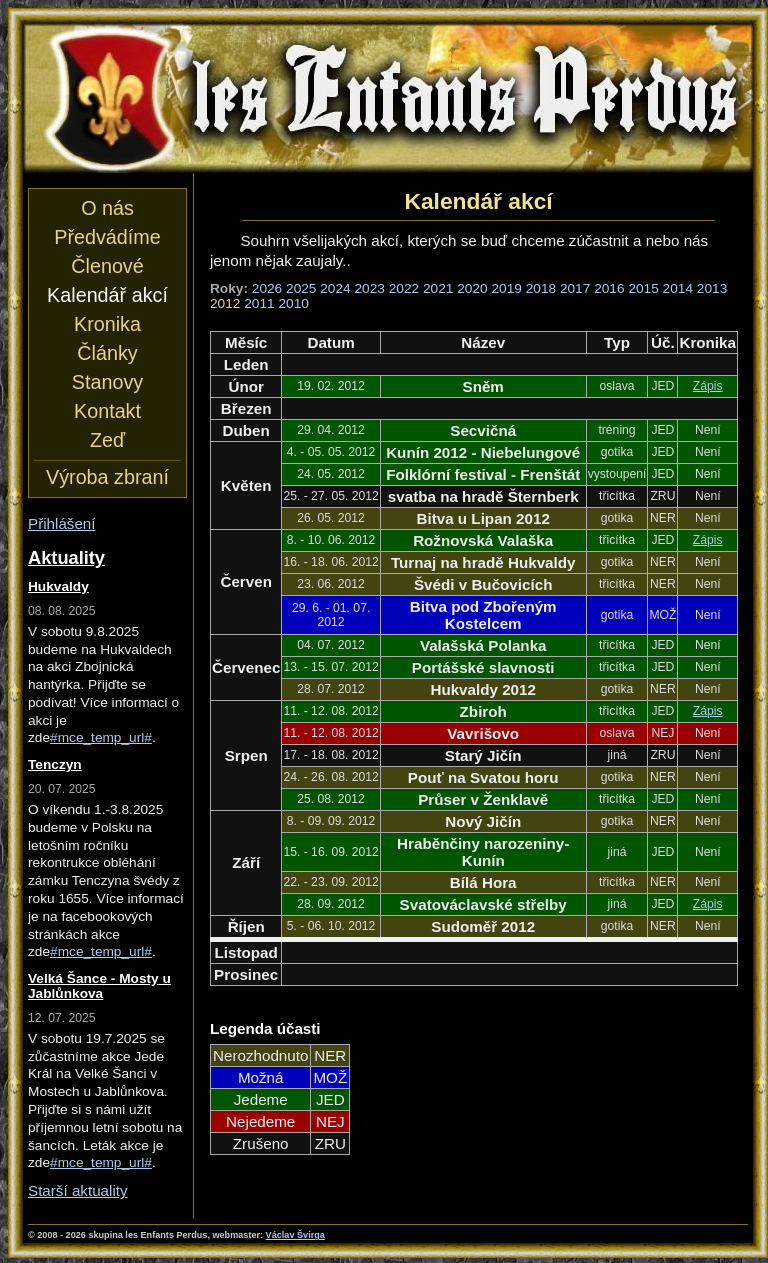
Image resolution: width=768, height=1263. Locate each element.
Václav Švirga (295, 1235)
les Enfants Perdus (388, 98)
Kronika (107, 324)
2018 (541, 288)
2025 (301, 288)
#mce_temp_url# (101, 737)
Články (107, 353)
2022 (404, 288)
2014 (678, 288)
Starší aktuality (78, 1190)
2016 (609, 288)
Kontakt (107, 411)
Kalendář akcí (107, 295)
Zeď (107, 440)
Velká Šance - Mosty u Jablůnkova (99, 986)
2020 (472, 288)
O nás (107, 208)
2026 (267, 288)
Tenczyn (55, 764)
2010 (293, 303)
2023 (370, 288)
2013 (712, 288)
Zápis (708, 386)
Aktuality (66, 557)
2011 (259, 303)
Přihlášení (62, 523)
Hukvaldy (58, 586)
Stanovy (107, 382)
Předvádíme (107, 237)
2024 (335, 288)
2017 (575, 288)
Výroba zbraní (107, 477)
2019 (506, 288)
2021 (438, 288)
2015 (643, 288)
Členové (107, 266)
